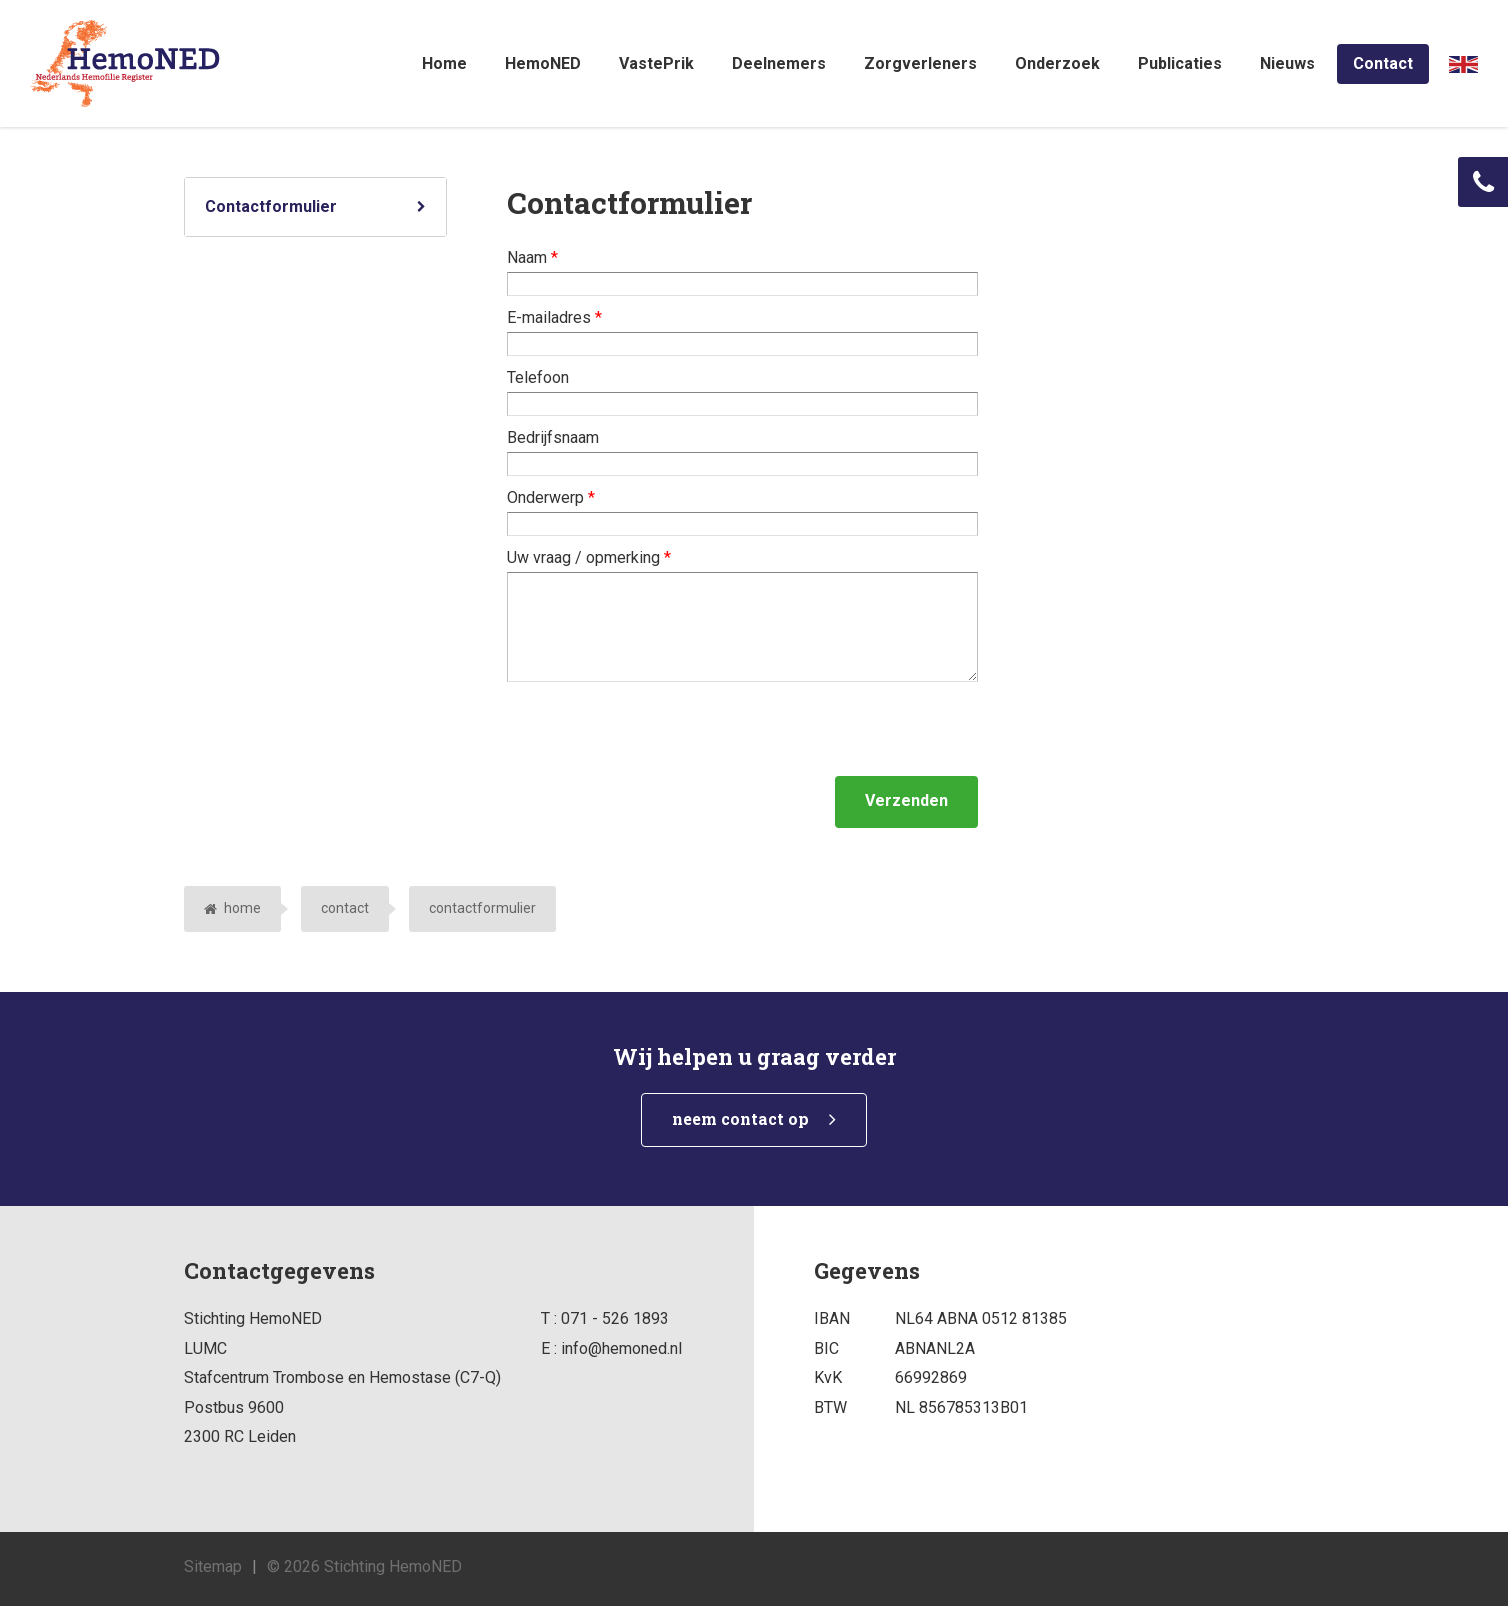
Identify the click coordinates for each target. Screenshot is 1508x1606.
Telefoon (538, 377)
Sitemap (213, 1566)
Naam (532, 257)
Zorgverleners (920, 63)
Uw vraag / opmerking (589, 557)
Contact (1383, 63)
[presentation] (659, 729)
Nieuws (1287, 63)
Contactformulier (271, 206)
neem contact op (740, 1118)
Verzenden (906, 800)
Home (444, 63)
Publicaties (1180, 63)
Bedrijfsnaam (553, 437)
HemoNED (543, 63)
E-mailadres (554, 317)
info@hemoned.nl (621, 1348)
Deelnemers (779, 63)
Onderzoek (1057, 63)
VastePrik (656, 63)
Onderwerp (551, 497)
